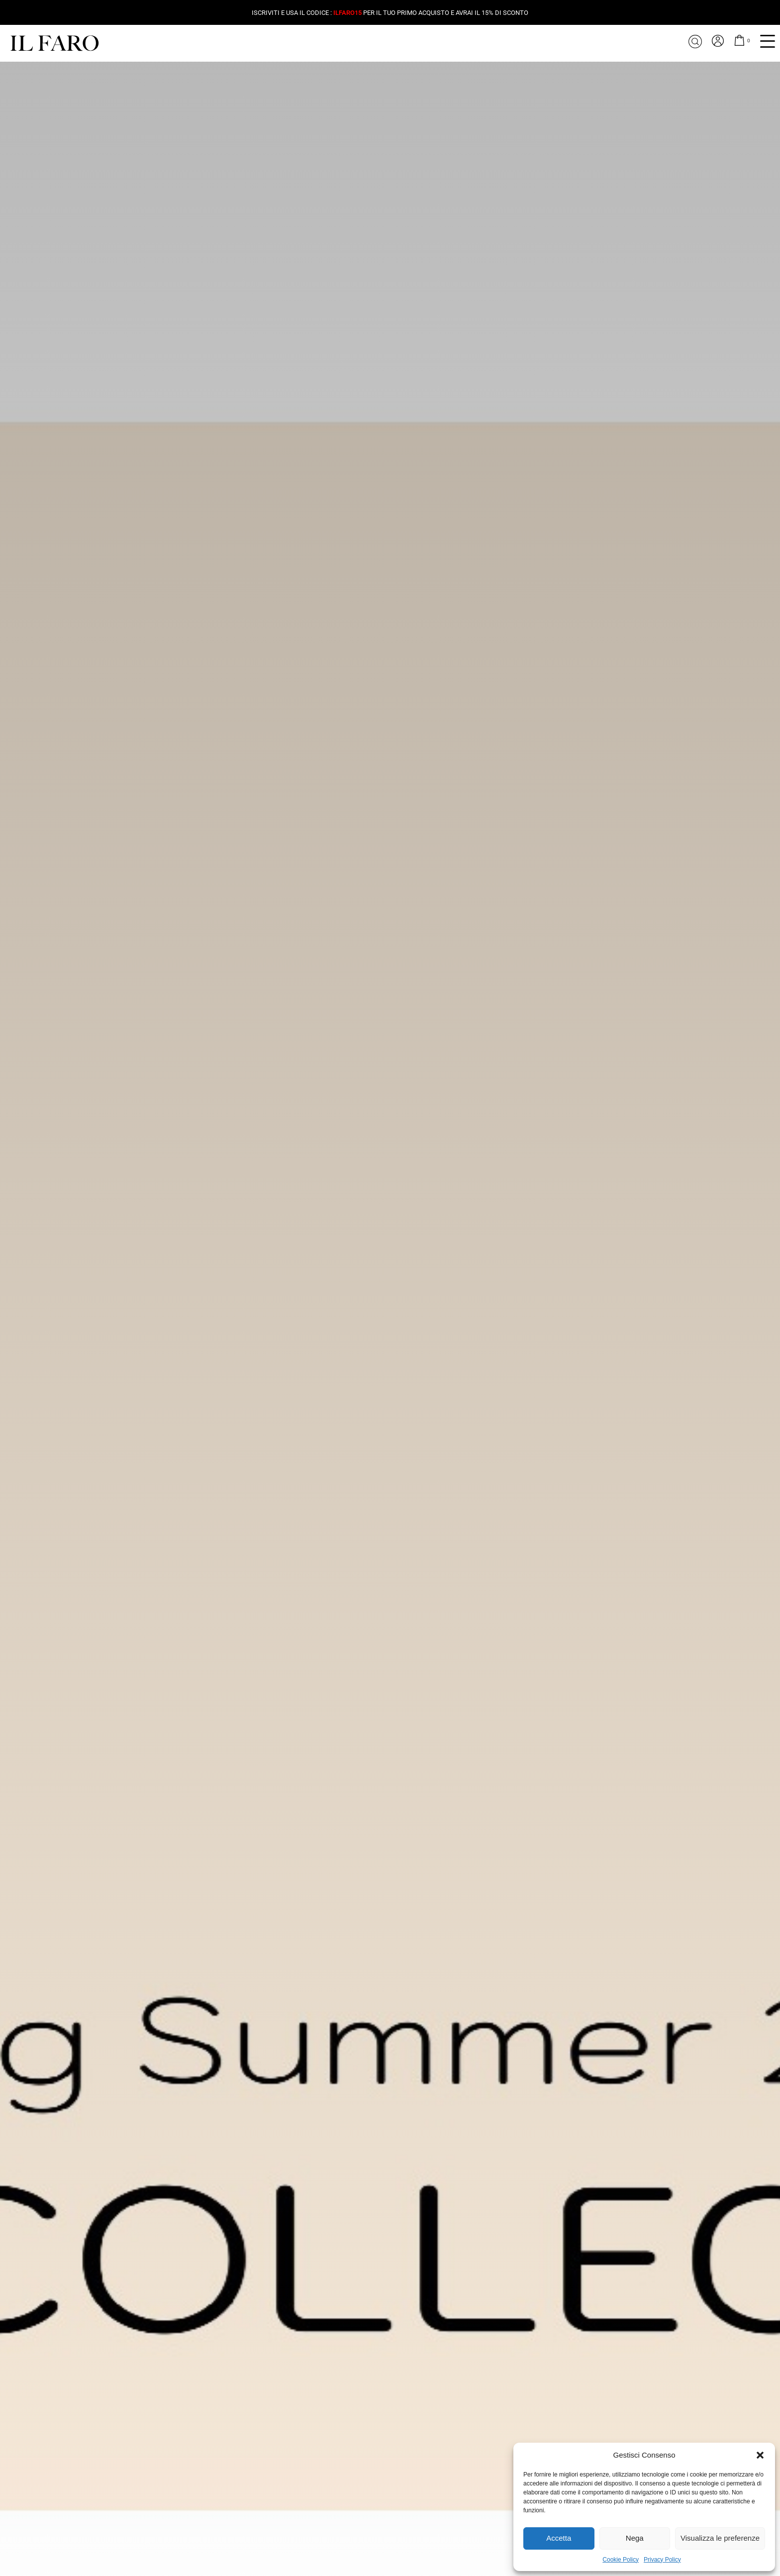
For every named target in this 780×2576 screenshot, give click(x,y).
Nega (635, 2538)
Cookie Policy (620, 2559)
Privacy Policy (662, 2559)
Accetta (558, 2538)
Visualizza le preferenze (720, 2538)
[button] (760, 2455)
